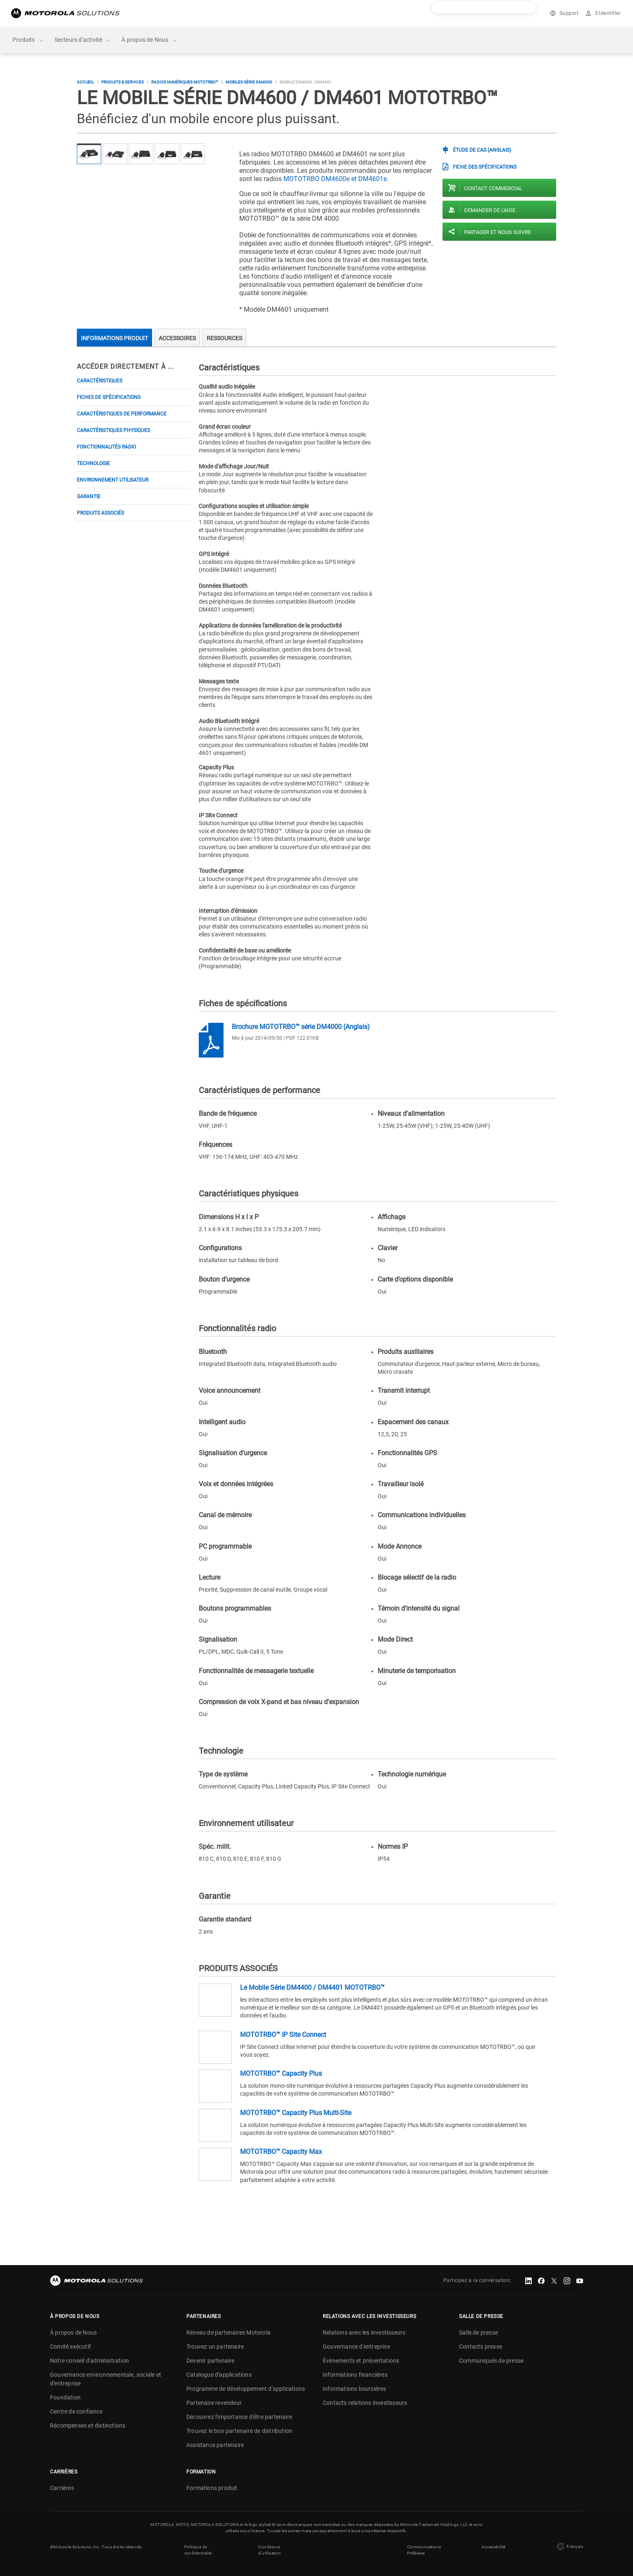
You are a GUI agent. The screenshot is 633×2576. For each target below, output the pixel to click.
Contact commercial (493, 188)
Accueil (85, 82)
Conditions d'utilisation (269, 2550)
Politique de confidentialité (198, 2550)
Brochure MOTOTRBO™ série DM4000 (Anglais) (301, 1027)
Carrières (62, 2488)
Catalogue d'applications (219, 2374)
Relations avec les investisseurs (364, 2332)
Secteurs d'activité (83, 40)
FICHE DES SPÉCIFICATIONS (484, 167)
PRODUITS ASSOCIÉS (100, 513)
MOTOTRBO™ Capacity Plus (281, 2073)
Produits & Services (122, 82)
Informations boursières (354, 2388)
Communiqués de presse (491, 2360)
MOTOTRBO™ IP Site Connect (283, 2035)
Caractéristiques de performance (122, 414)
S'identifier (608, 13)
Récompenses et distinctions (87, 2425)
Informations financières (355, 2374)
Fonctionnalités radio (106, 447)
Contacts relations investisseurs (365, 2402)
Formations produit (212, 2488)
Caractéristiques (99, 381)
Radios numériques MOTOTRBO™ (184, 82)
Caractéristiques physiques (113, 430)
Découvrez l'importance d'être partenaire (239, 2417)
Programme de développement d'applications (245, 2388)
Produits (28, 40)
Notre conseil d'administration (89, 2360)
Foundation (65, 2397)
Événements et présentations (361, 2360)
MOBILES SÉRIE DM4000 (249, 82)
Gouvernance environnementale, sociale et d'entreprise (105, 2379)
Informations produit (114, 338)
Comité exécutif (70, 2346)
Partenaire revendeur (214, 2402)
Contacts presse (480, 2346)
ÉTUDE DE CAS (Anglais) (482, 150)
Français (569, 2547)
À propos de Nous (149, 40)
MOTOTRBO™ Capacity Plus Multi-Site (295, 2113)
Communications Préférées (424, 2550)
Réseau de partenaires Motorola (228, 2332)
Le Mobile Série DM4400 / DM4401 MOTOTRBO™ (312, 1987)
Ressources (224, 338)
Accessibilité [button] (493, 2547)
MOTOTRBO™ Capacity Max (281, 2152)
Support (569, 13)
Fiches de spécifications (108, 397)
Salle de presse (478, 2332)
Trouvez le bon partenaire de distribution (239, 2431)
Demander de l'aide (489, 210)
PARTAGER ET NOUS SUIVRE (497, 232)
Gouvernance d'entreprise (356, 2346)
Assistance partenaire (215, 2445)
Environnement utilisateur (112, 480)
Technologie (93, 463)
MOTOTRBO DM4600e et (335, 179)
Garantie (88, 496)
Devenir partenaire (210, 2360)
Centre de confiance (76, 2411)
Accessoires (177, 338)
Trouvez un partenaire (215, 2346)
